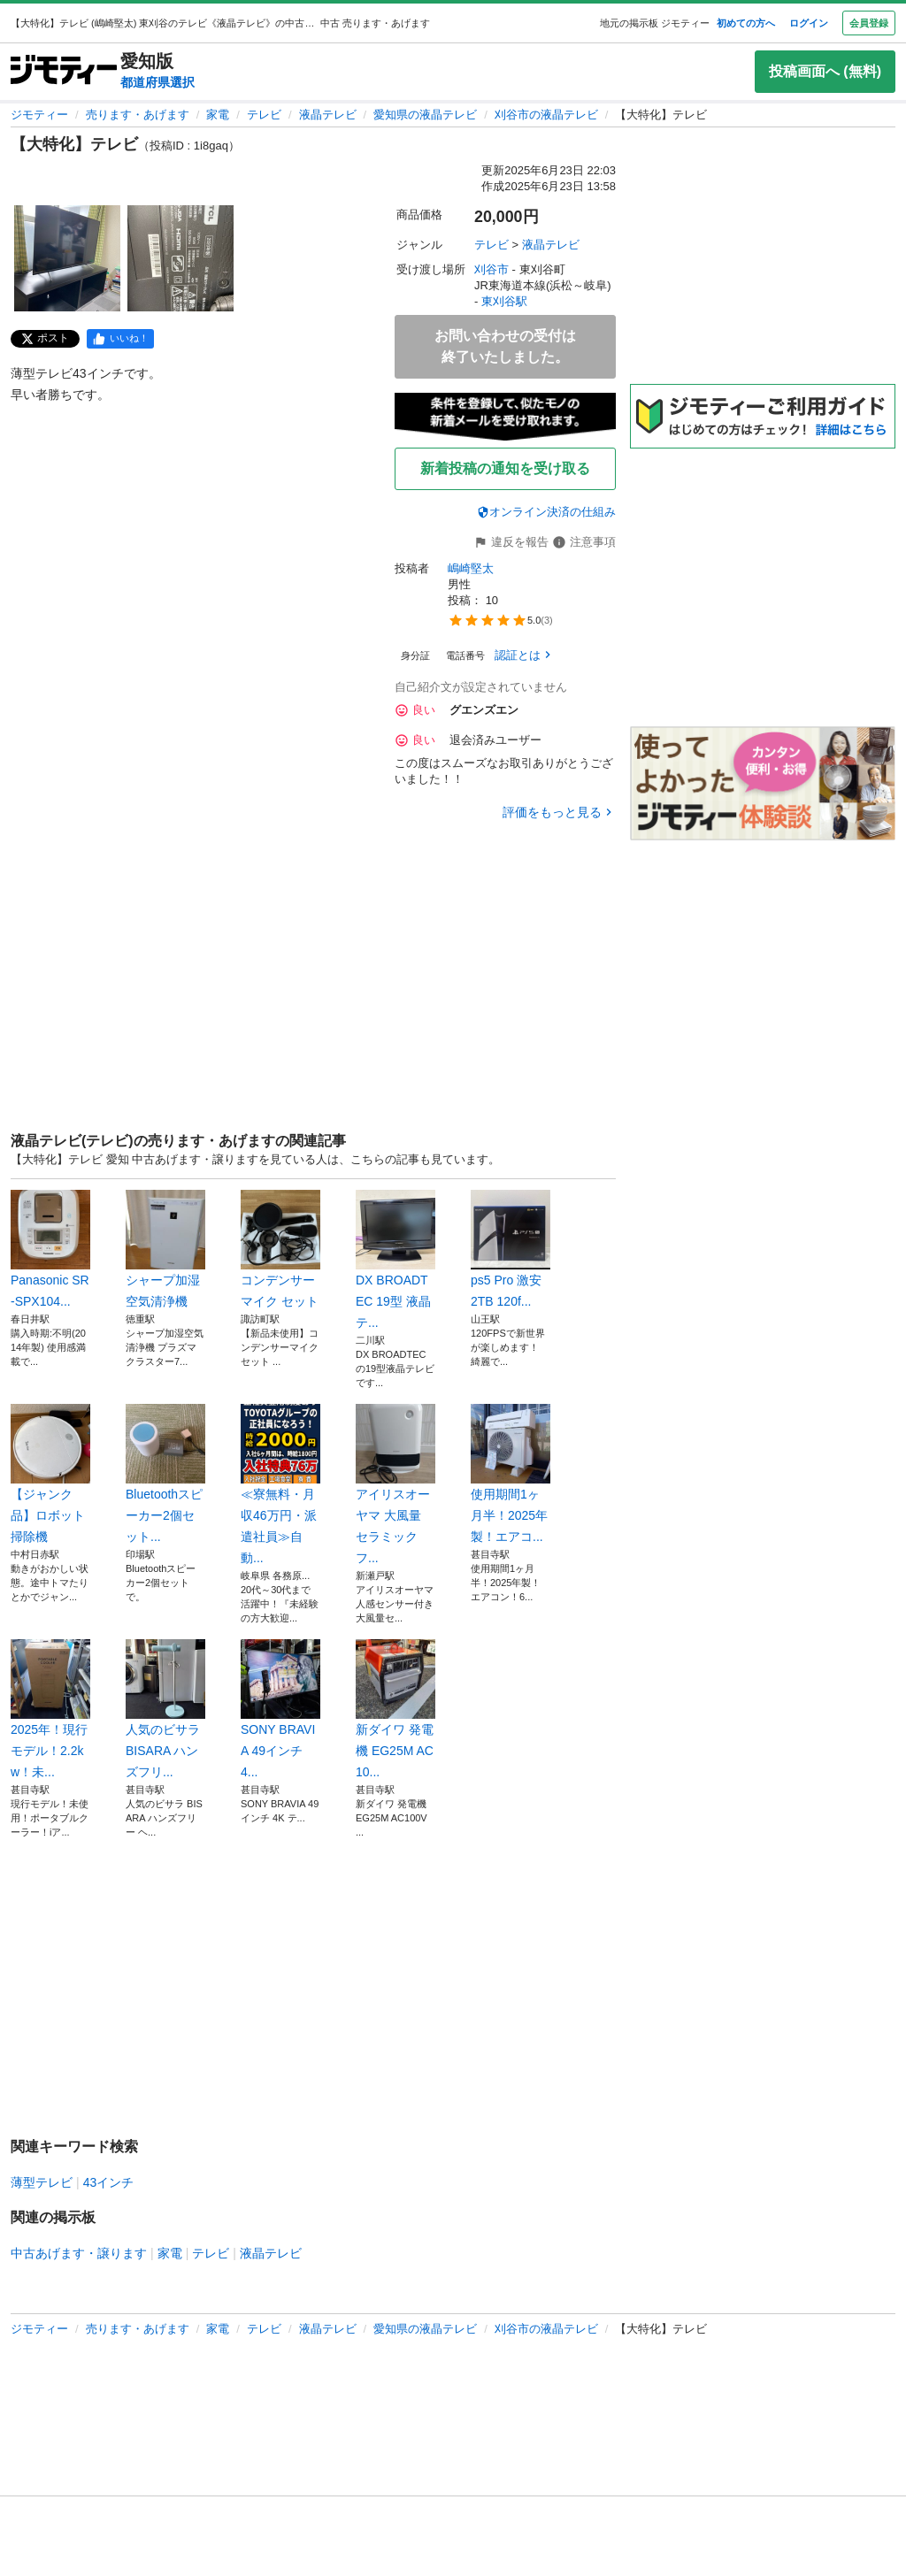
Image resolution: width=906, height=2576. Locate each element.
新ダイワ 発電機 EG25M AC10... (395, 1709)
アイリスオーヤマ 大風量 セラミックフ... (395, 1484)
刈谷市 (491, 269)
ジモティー (39, 114)
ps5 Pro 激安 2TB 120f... (510, 1249)
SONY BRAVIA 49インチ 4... (280, 1709)
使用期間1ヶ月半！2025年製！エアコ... (510, 1474)
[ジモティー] (64, 71)
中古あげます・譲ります (79, 2253)
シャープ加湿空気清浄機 (165, 1249)
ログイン (808, 23)
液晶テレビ (328, 114)
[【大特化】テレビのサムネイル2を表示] (180, 258)
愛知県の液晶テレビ (425, 114)
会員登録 (868, 23)
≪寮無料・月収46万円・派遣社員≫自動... (280, 1484)
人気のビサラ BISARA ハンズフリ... (165, 1709)
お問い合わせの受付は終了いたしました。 (505, 346)
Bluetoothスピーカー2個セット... (165, 1474)
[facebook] (120, 339)
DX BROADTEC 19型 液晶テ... (395, 1260)
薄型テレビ (42, 2182)
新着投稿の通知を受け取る (505, 468)
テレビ (264, 114)
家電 (217, 114)
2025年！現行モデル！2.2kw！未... (50, 1709)
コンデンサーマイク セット (280, 1249)
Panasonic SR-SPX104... (50, 1249)
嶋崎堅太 (471, 568)
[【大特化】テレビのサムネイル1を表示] (67, 258)
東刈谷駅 (504, 301)
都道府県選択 (157, 82)
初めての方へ (746, 23)
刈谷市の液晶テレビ (546, 114)
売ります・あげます (137, 114)
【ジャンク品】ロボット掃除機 (50, 1474)
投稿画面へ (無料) (825, 71)
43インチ (108, 2182)
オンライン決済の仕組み (546, 511)
